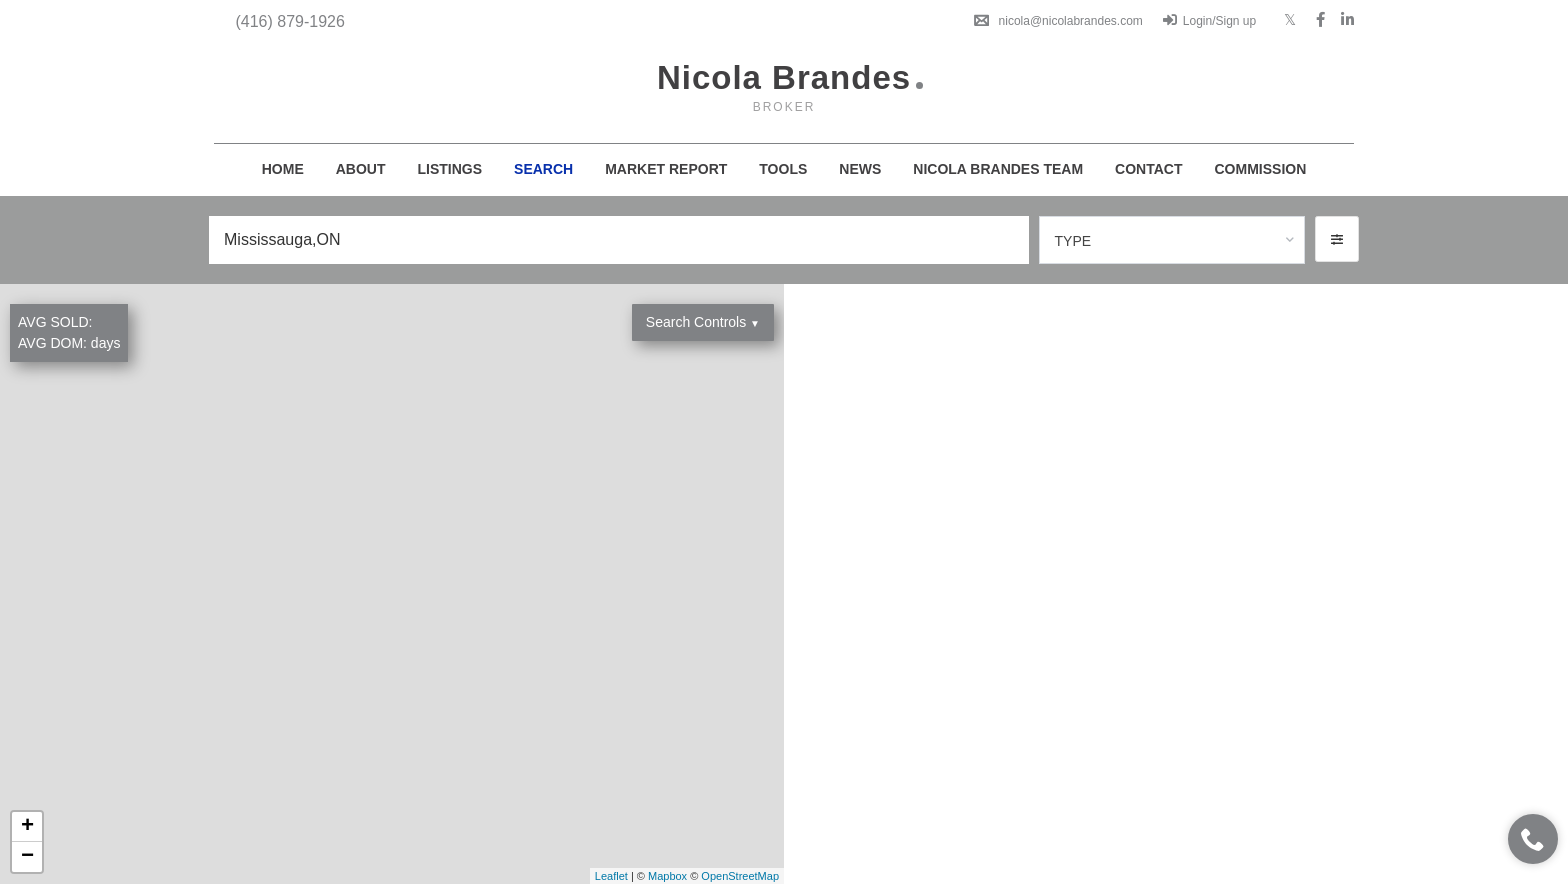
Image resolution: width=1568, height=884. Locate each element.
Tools (783, 169)
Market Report (666, 169)
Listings (450, 169)
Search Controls (703, 322)
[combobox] (1172, 240)
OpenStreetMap (740, 876)
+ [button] (27, 827)
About (361, 169)
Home (283, 169)
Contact (1148, 169)
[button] (1337, 239)
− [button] (27, 857)
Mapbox (667, 876)
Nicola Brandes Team (998, 169)
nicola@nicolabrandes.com (1058, 21)
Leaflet (611, 876)
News (860, 169)
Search (543, 169)
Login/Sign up (1209, 21)
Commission (1261, 169)
